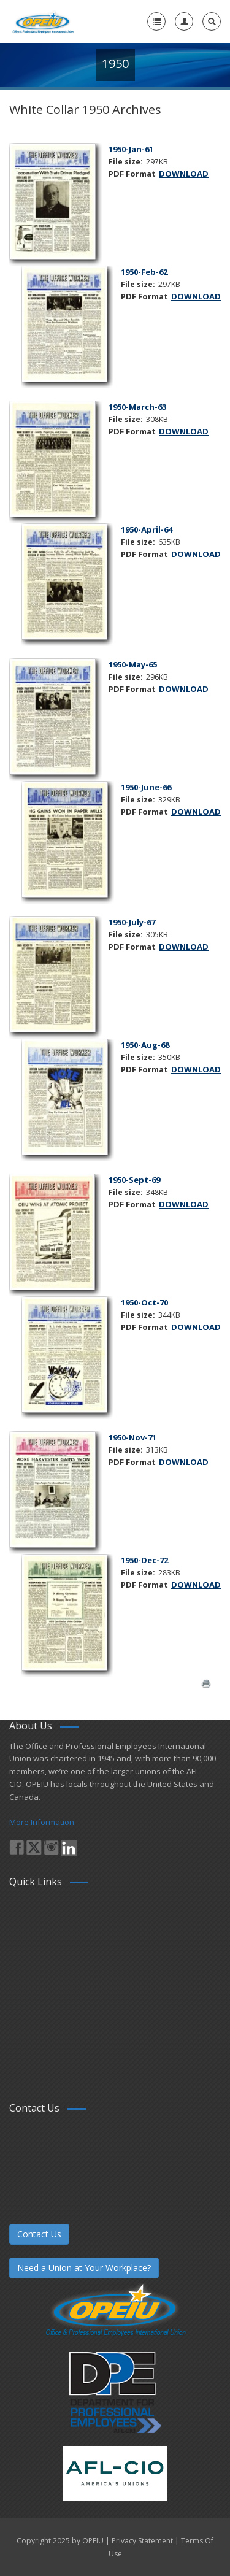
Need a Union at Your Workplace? (84, 2268)
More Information (41, 1822)
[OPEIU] (42, 21)
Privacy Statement (142, 2541)
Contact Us (39, 2234)
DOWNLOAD (184, 173)
